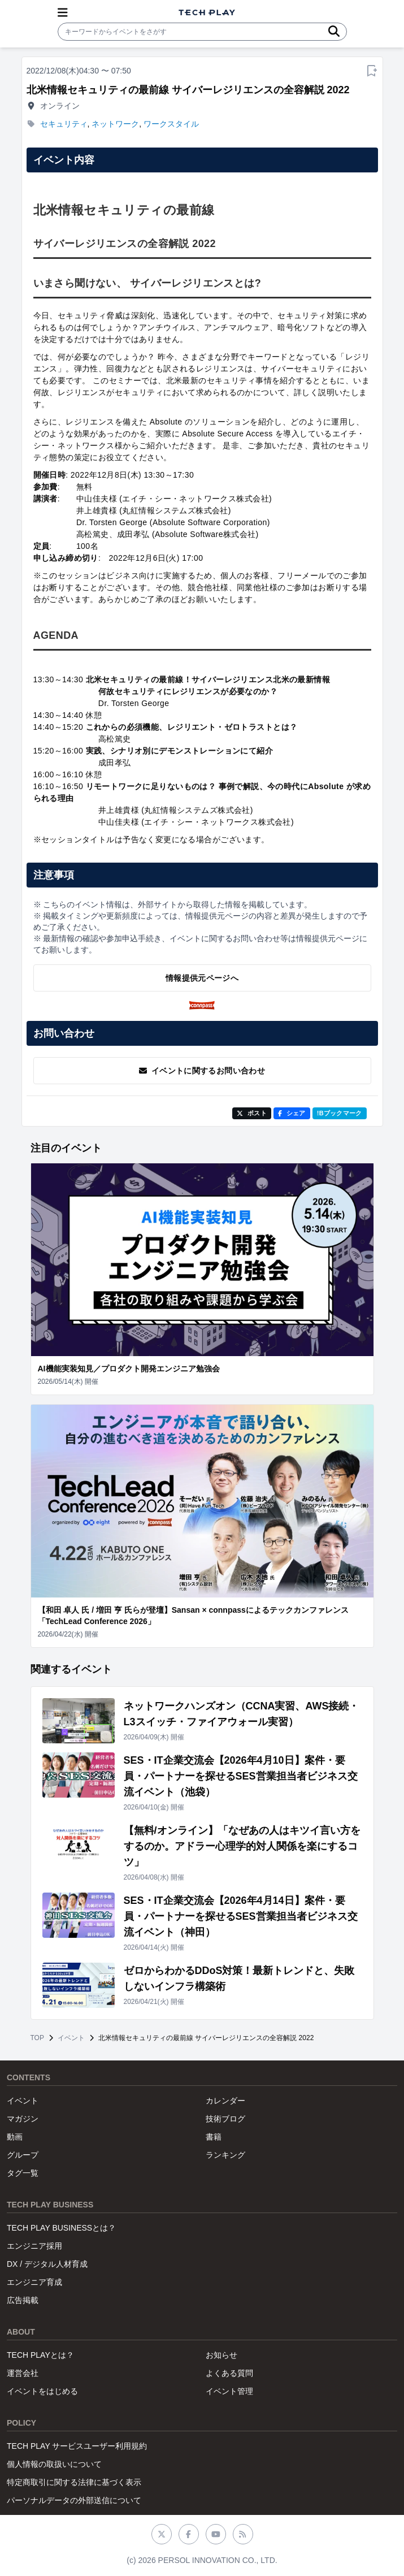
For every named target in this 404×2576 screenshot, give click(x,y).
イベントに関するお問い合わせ (202, 1070)
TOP (37, 2038)
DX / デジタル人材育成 (47, 2263)
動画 (15, 2136)
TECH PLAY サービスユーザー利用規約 (77, 2446)
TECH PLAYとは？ (40, 2354)
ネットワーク (115, 123)
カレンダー (225, 2100)
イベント (71, 2038)
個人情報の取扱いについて (54, 2464)
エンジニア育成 (34, 2282)
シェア (292, 1113)
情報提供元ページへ (202, 977)
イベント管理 (229, 2391)
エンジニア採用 (34, 2245)
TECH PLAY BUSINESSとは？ (61, 2227)
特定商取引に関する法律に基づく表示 (74, 2482)
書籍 (213, 2136)
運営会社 (22, 2373)
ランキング (225, 2154)
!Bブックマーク (339, 1113)
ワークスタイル (171, 123)
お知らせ (221, 2354)
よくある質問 (229, 2373)
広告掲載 (22, 2300)
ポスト (252, 1113)
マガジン (22, 2118)
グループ (22, 2154)
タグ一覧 (22, 2172)
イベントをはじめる (42, 2391)
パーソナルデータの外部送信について (74, 2500)
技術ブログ (225, 2118)
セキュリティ (64, 123)
